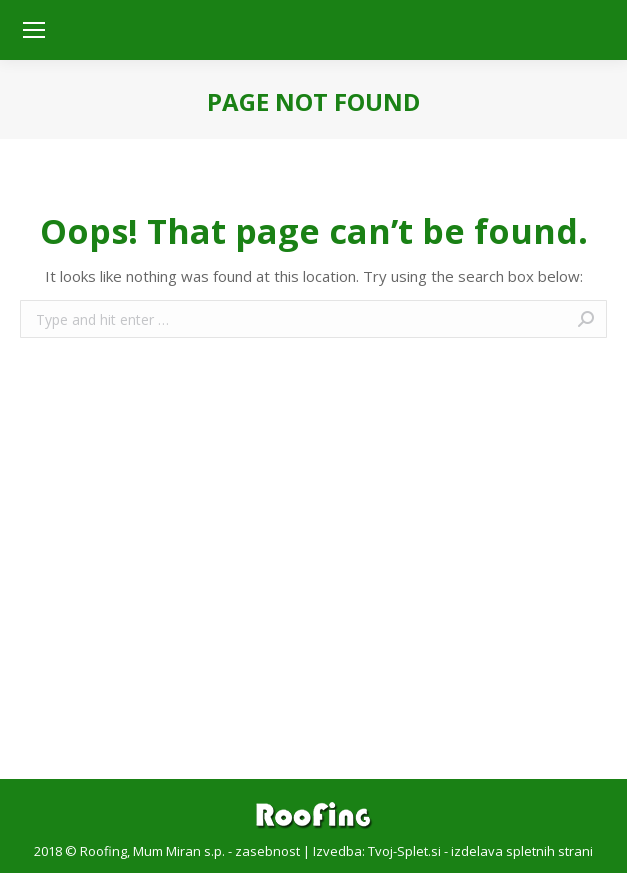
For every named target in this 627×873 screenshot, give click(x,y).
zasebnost (267, 851)
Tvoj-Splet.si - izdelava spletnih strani (480, 851)
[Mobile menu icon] (34, 30)
